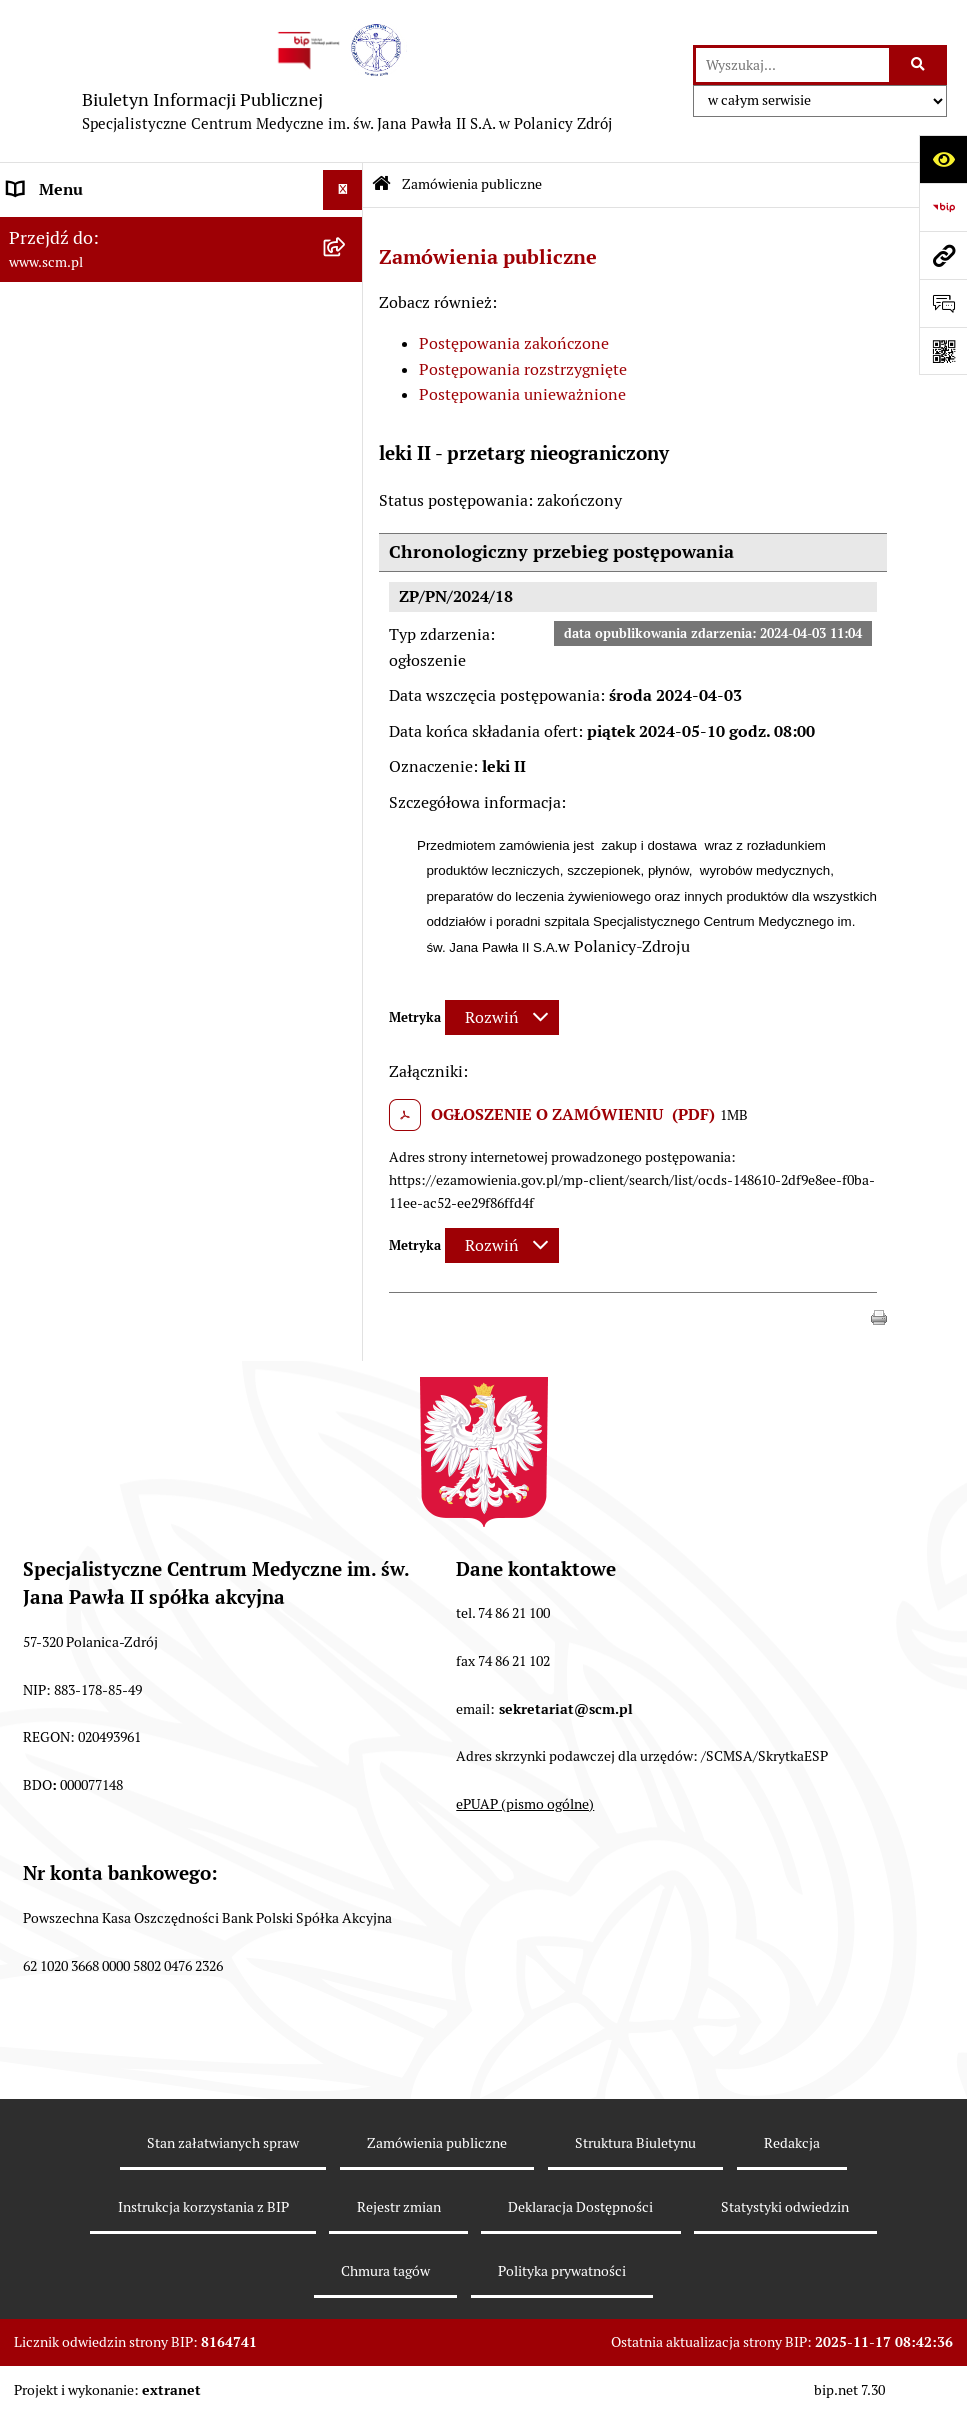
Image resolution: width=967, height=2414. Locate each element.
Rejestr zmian (399, 2207)
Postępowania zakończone (514, 343)
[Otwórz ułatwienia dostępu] (943, 159)
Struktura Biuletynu (635, 2143)
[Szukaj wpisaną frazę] (919, 65)
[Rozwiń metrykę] (502, 1017)
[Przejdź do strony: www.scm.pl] (943, 255)
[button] (879, 1315)
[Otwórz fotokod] (943, 351)
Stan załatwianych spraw (223, 2143)
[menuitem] (181, 282)
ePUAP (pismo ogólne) (525, 1804)
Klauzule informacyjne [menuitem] (88, 630)
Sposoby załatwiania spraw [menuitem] (104, 493)
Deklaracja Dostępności (580, 2207)
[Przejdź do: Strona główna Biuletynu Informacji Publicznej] (381, 185)
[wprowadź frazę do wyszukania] (792, 65)
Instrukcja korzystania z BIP (203, 2207)
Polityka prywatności (562, 2271)
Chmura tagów (385, 2271)
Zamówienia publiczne (472, 184)
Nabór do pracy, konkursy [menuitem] (98, 533)
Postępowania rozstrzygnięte (523, 369)
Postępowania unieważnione (522, 394)
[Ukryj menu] (343, 190)
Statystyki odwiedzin (785, 2207)
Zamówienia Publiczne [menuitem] (90, 573)
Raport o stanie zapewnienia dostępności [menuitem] (155, 687)
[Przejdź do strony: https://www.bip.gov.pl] (943, 207)
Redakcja (792, 2143)
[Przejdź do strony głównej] (346, 81)
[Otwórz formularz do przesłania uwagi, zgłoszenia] (943, 303)
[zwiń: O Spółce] (346, 230)
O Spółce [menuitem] (39, 229)
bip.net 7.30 (849, 2390)
